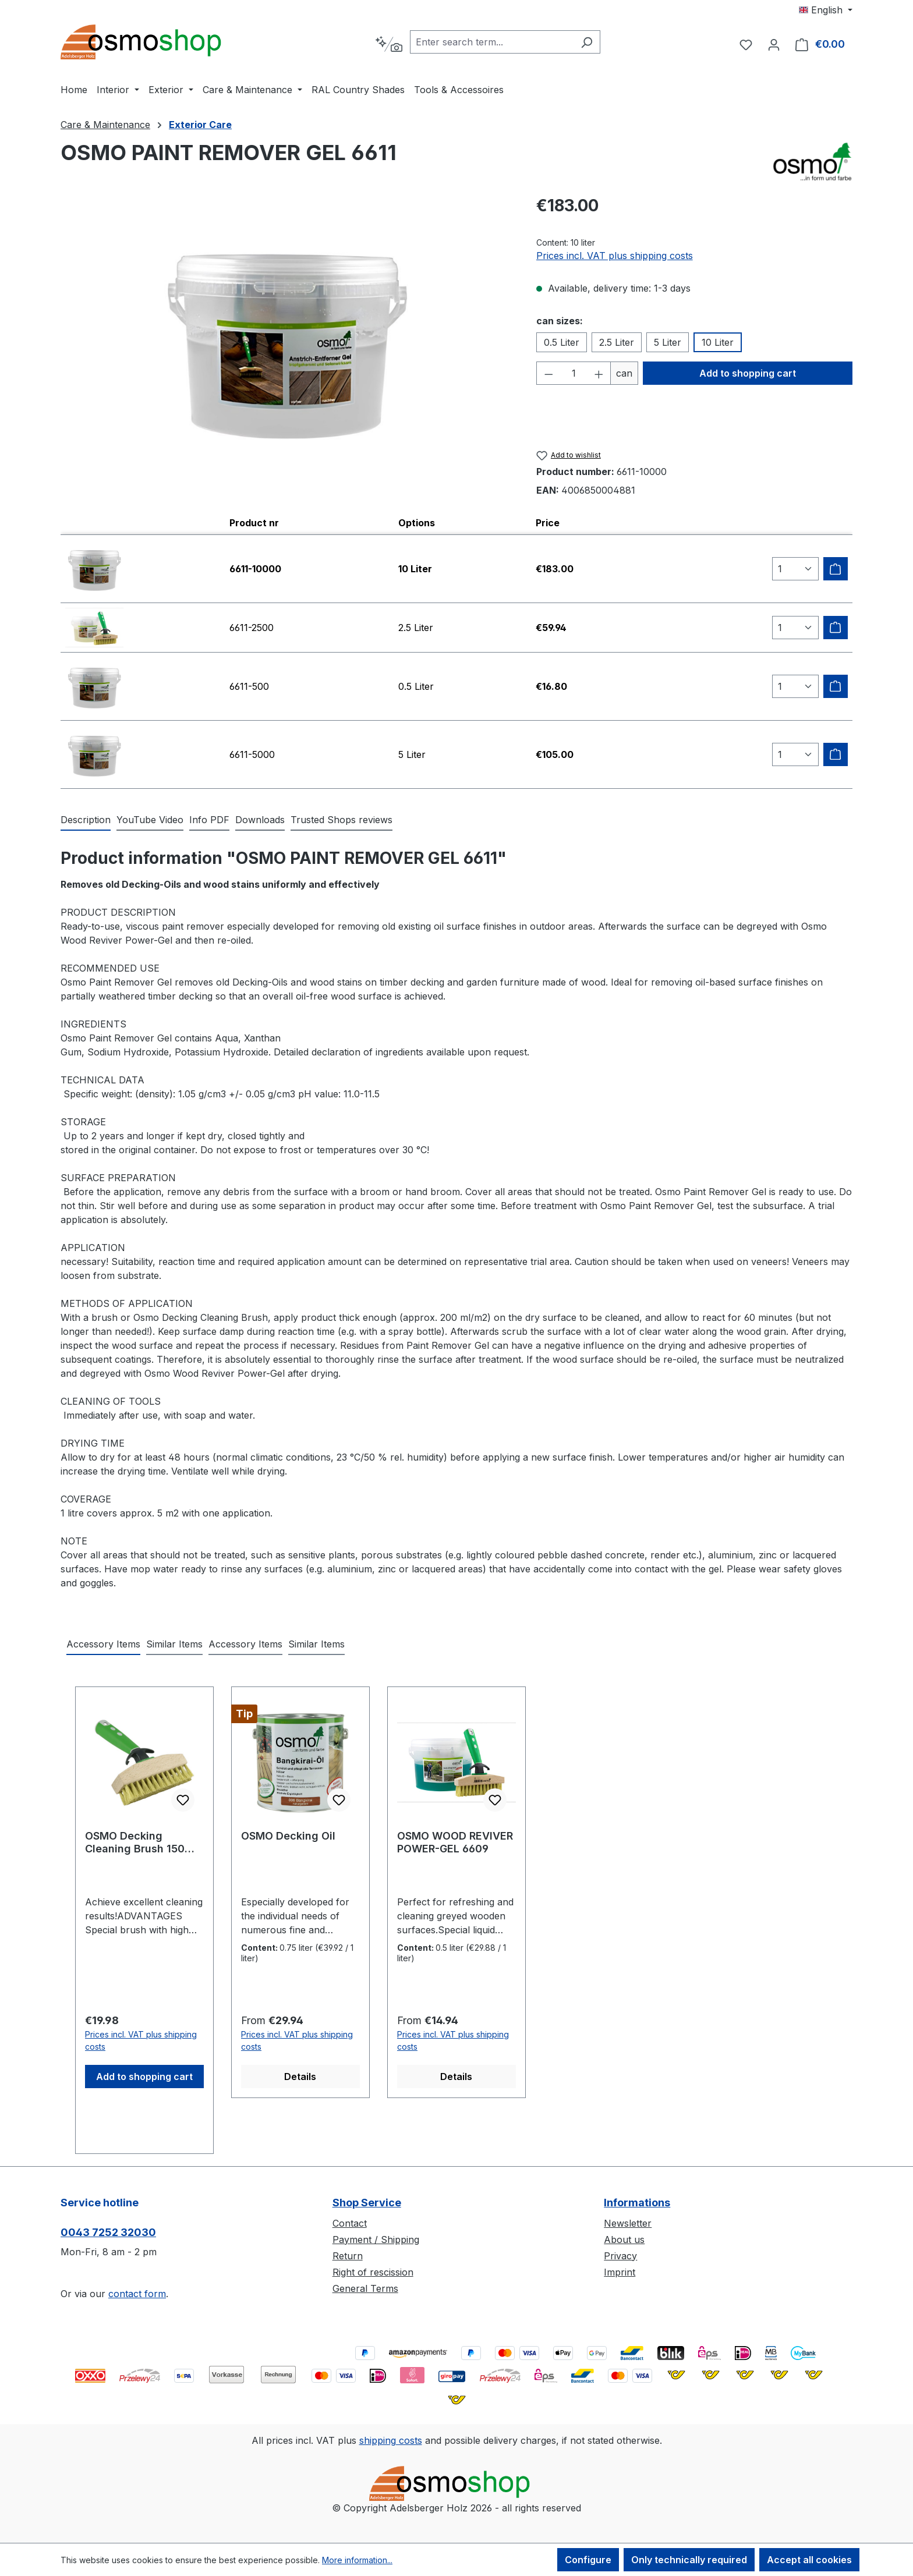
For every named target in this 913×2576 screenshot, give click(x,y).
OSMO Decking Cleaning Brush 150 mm (135, 1842)
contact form (137, 2293)
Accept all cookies (809, 2560)
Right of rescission (372, 2272)
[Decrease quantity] (548, 373)
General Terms (365, 2288)
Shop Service (366, 2202)
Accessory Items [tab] (103, 1644)
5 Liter (667, 342)
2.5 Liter (616, 342)
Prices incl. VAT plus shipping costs (614, 255)
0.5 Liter (561, 342)
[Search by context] (388, 44)
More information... (357, 2560)
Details (300, 2076)
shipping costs (390, 2440)
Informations (637, 2202)
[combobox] (492, 42)
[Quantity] (574, 373)
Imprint (619, 2272)
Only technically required (689, 2560)
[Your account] (774, 44)
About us (624, 2239)
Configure (588, 2560)
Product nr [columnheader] (254, 523)
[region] (287, 338)
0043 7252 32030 (108, 2232)
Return (347, 2256)
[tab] (86, 820)
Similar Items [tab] (174, 1644)
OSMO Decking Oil (288, 1836)
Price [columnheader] (548, 523)
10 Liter (718, 342)
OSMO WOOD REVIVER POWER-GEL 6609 (455, 1842)
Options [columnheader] (416, 523)
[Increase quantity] (599, 373)
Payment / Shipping (375, 2239)
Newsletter (628, 2223)
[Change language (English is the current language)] (825, 10)
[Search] (586, 42)
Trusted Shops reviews (341, 819)
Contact (349, 2223)
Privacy (620, 2256)
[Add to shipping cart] (835, 568)
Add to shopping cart (747, 373)
